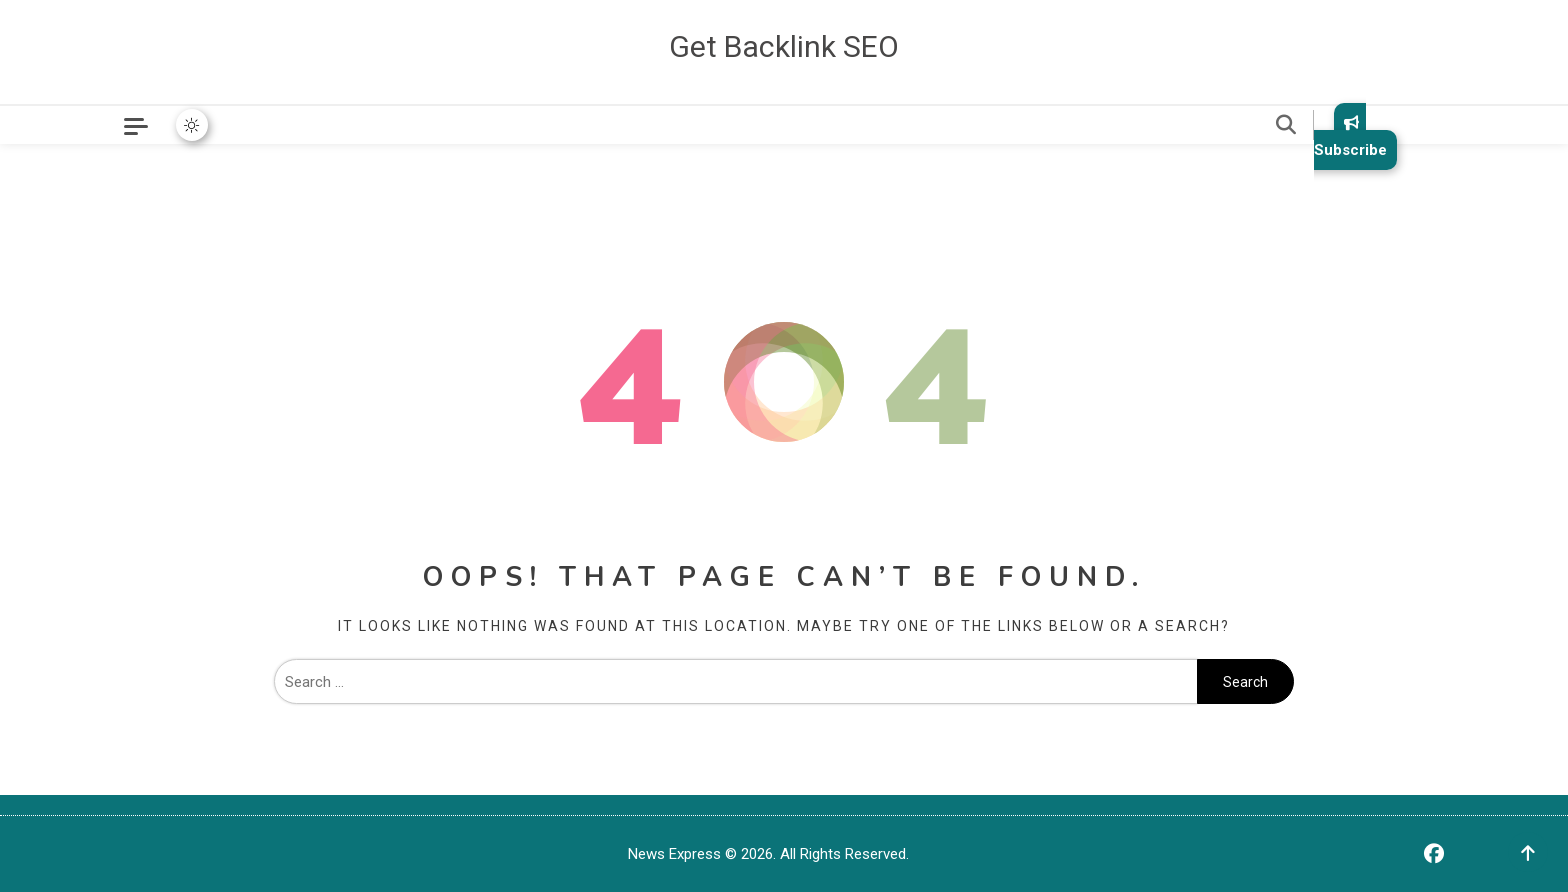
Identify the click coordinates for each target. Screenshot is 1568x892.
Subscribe (1350, 136)
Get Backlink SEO (784, 46)
